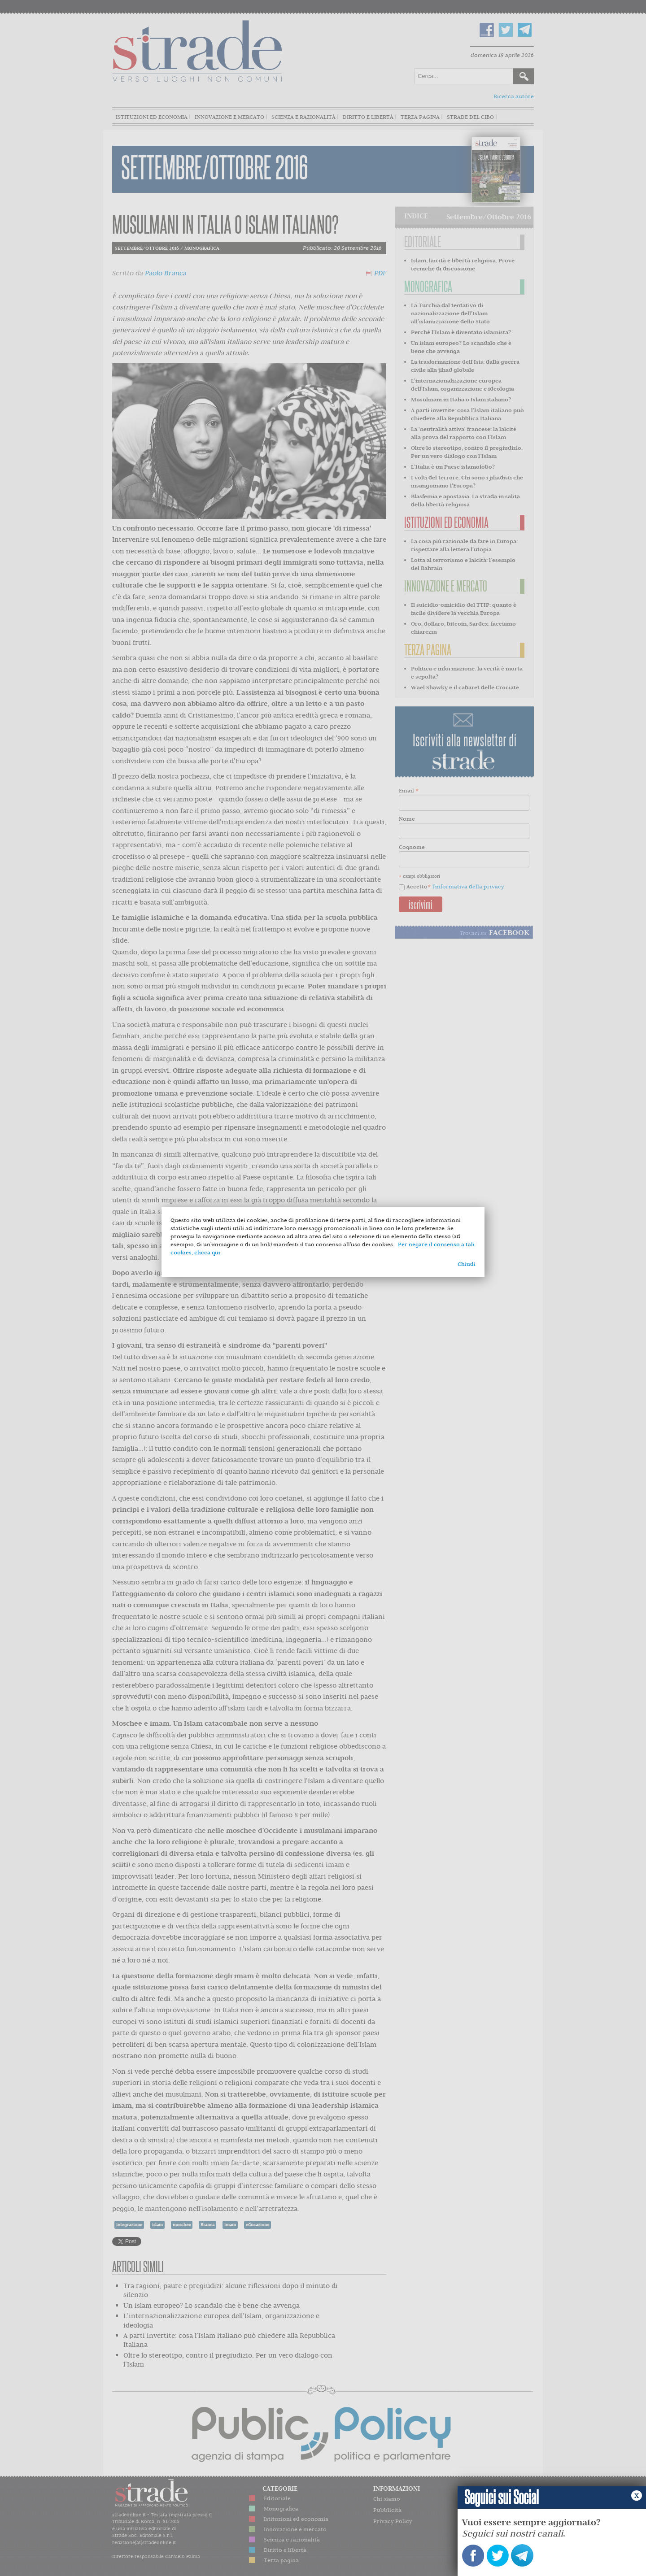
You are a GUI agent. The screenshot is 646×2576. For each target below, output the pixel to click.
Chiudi (467, 1264)
